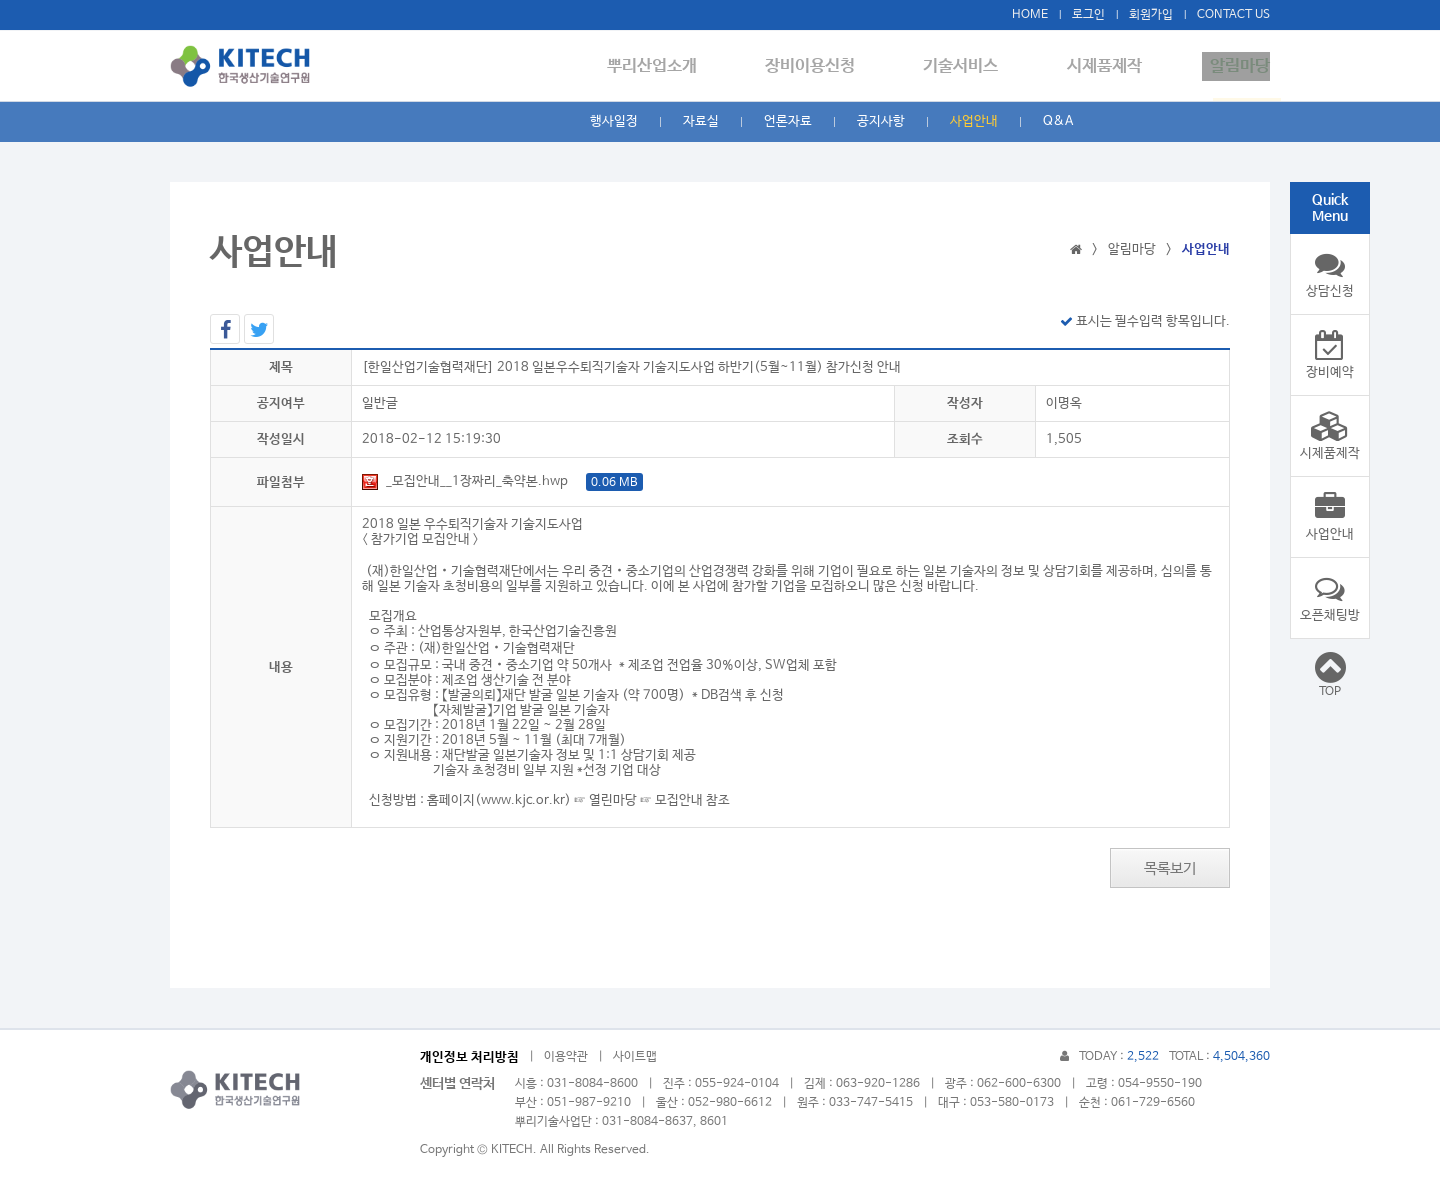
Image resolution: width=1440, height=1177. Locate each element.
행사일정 (614, 121)
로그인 (1088, 15)
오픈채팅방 (1330, 598)
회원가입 (1151, 15)
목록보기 (1170, 868)
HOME (1030, 15)
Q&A (1058, 121)
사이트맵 (635, 1057)
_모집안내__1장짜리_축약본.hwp (502, 481)
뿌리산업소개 (685, 66)
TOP (1330, 674)
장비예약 (1330, 355)
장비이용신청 (835, 66)
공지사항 (881, 121)
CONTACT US (1233, 15)
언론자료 (788, 121)
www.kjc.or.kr (523, 800)
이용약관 (566, 1057)
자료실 (701, 121)
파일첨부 (281, 482)
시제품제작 (1112, 66)
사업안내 (974, 121)
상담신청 (1330, 274)
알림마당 (1240, 66)
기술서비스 (977, 66)
